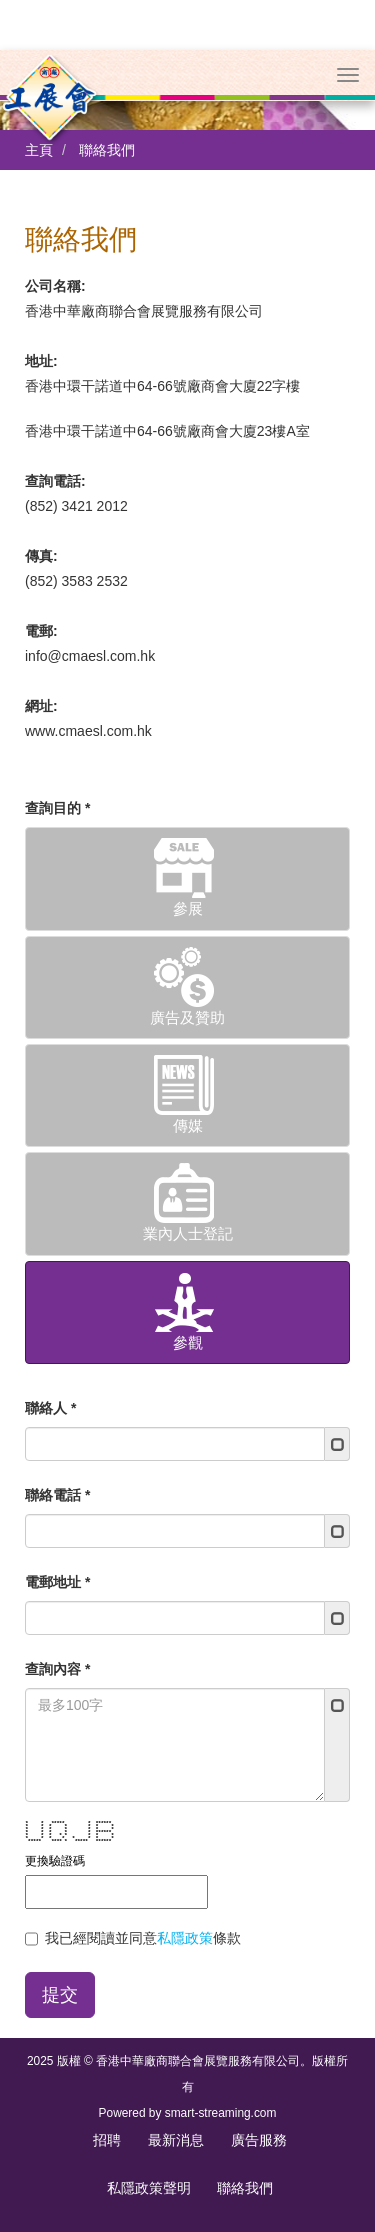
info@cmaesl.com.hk (90, 606)
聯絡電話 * (57, 1445)
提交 (60, 1945)
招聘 (107, 2090)
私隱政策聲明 (149, 2138)
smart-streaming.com (221, 2063)
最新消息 (176, 2090)
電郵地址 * (57, 1532)
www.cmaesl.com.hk (88, 681)
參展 (187, 827)
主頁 (39, 100)
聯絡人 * (50, 1358)
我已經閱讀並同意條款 (133, 1889)
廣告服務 (259, 2090)
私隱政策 (185, 1888)
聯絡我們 (107, 100)
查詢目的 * (57, 758)
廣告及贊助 (187, 936)
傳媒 (187, 1044)
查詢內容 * (57, 1619)
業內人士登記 (188, 1152)
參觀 (187, 1261)
